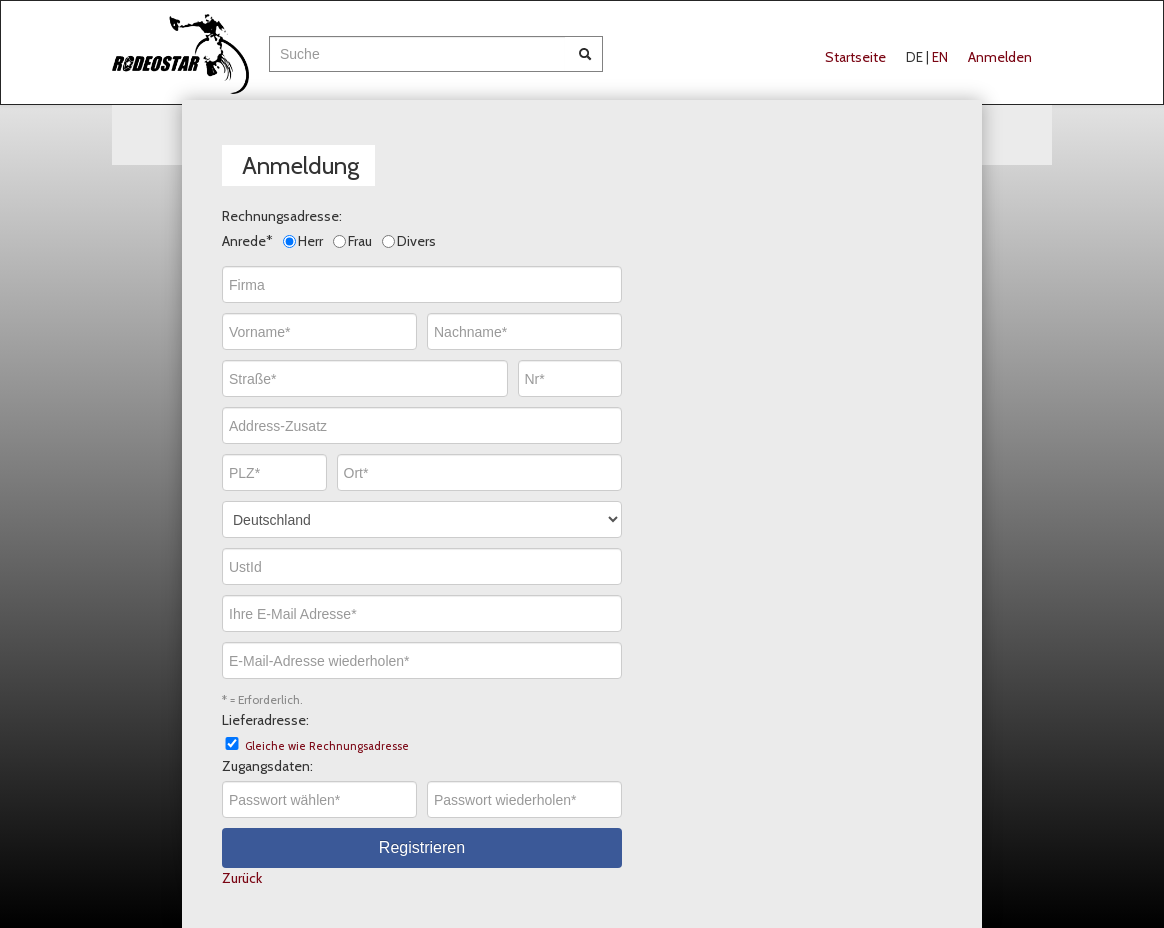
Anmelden (1000, 57)
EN (940, 57)
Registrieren (422, 847)
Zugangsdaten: (267, 766)
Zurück (242, 878)
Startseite (855, 57)
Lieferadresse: (265, 720)
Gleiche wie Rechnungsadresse (327, 746)
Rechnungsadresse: (282, 216)
